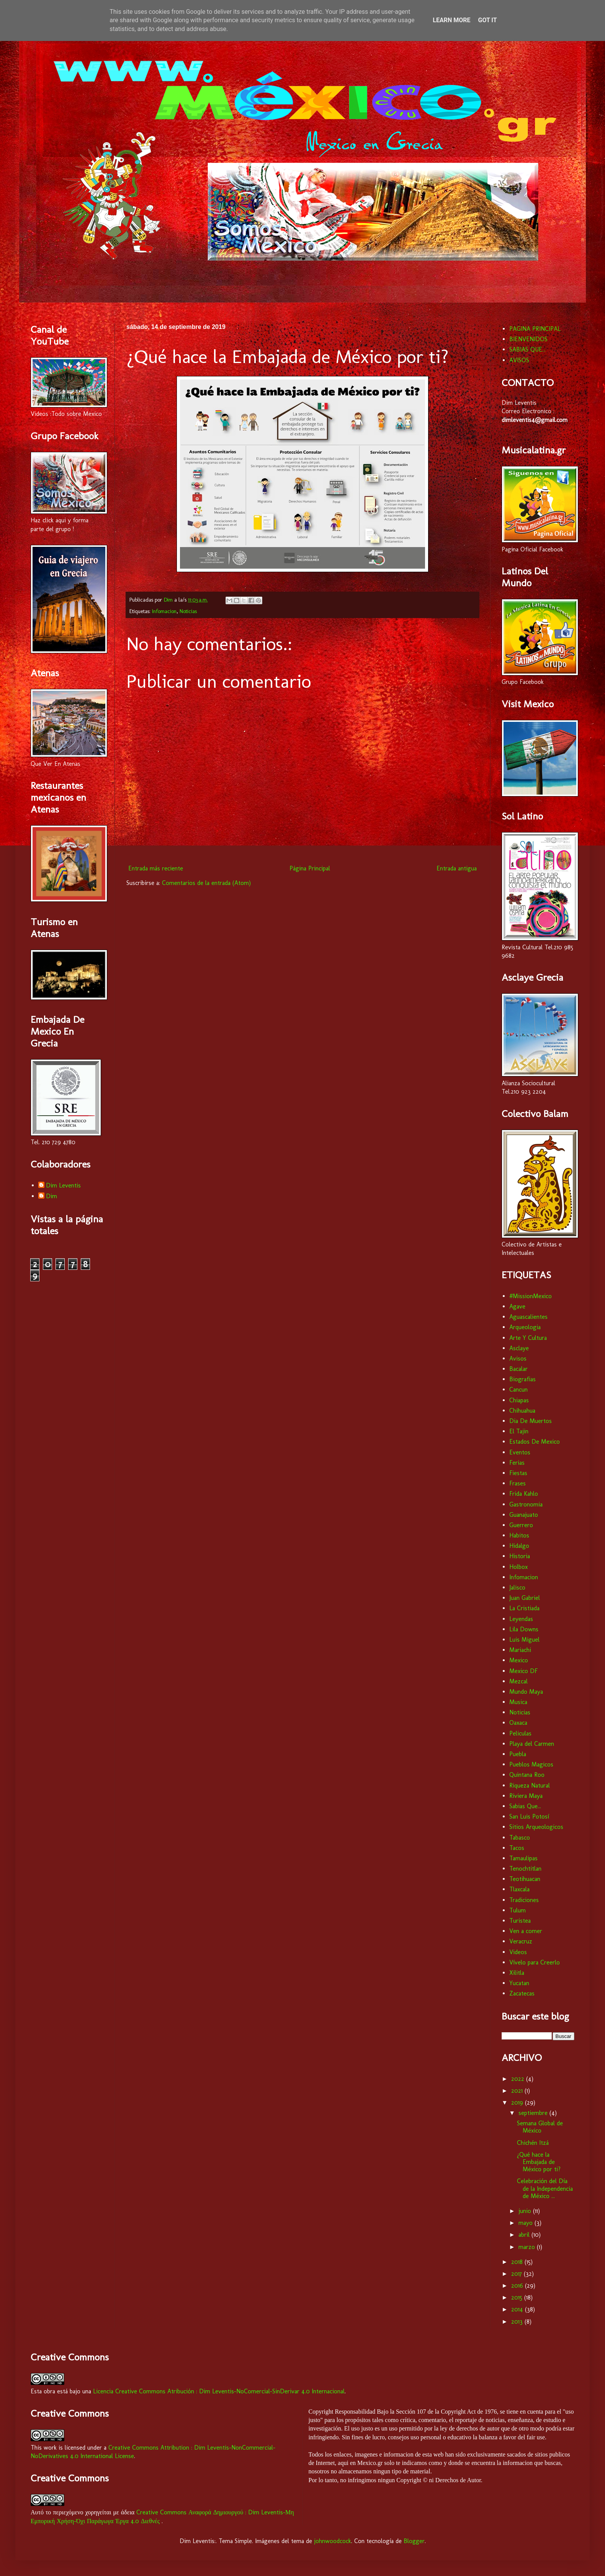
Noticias (188, 611)
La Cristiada (524, 1608)
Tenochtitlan (525, 1868)
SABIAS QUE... (527, 349)
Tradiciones (524, 1900)
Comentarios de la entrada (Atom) (206, 882)
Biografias (522, 1379)
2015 (517, 2297)
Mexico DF (523, 1671)
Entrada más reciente (155, 868)
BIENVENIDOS (528, 339)
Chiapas (519, 1400)
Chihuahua (522, 1410)
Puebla (517, 1754)
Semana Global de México (540, 2127)
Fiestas (518, 1473)
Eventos (519, 1452)
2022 (518, 2078)
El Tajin (518, 1431)
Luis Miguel (524, 1639)
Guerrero (521, 1525)
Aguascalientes (528, 1316)
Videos (518, 1952)
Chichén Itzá (533, 2142)
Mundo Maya (526, 1691)
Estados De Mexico (534, 1441)
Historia (519, 1556)
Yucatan (519, 1983)
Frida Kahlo (523, 1493)
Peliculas (520, 1733)
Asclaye (519, 1348)
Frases (517, 1483)
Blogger (414, 2541)
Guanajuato (523, 1514)
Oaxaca (518, 1722)
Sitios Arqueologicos (536, 1826)
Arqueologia (525, 1327)
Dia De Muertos (530, 1421)
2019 (518, 2102)
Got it (487, 20)
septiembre (533, 2112)
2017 (517, 2273)
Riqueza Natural (529, 1785)
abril (524, 2234)
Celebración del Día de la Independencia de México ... (545, 2188)
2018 (518, 2261)
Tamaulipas (523, 1858)
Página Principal (309, 868)
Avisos (518, 1358)
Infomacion (164, 611)
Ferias (517, 1462)
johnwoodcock (332, 2541)
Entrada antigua (457, 868)
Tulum (517, 1910)
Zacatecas (522, 1993)
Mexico (518, 1660)
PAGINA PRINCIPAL (535, 328)
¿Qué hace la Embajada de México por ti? (539, 2162)
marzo (527, 2247)
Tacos (516, 1847)
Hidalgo (519, 1545)
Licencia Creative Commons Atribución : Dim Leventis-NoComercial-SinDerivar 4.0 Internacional (219, 2391)
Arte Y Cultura (528, 1337)
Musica (518, 1702)
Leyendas (521, 1618)
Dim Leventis (63, 1185)
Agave (517, 1306)
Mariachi (520, 1650)
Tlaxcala (519, 1889)
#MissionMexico (530, 1296)
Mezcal (518, 1681)
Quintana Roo (526, 1774)
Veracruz (520, 1941)
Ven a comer (525, 1931)
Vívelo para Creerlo (534, 1962)
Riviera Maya (526, 1795)
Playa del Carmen (531, 1743)
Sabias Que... (525, 1806)
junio (525, 2211)
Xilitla (516, 1972)
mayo (526, 2222)
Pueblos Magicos (531, 1764)
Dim (51, 1196)
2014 (518, 2309)
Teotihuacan (524, 1879)
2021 (518, 2090)
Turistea (520, 1920)
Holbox (518, 1566)
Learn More (451, 20)
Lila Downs (523, 1629)
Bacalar (518, 1368)
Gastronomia (526, 1504)
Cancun (518, 1389)
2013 (518, 2321)
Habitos (519, 1535)
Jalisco (517, 1587)
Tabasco (519, 1837)
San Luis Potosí (529, 1816)
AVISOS (519, 360)
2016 (518, 2285)
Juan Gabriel (524, 1597)
